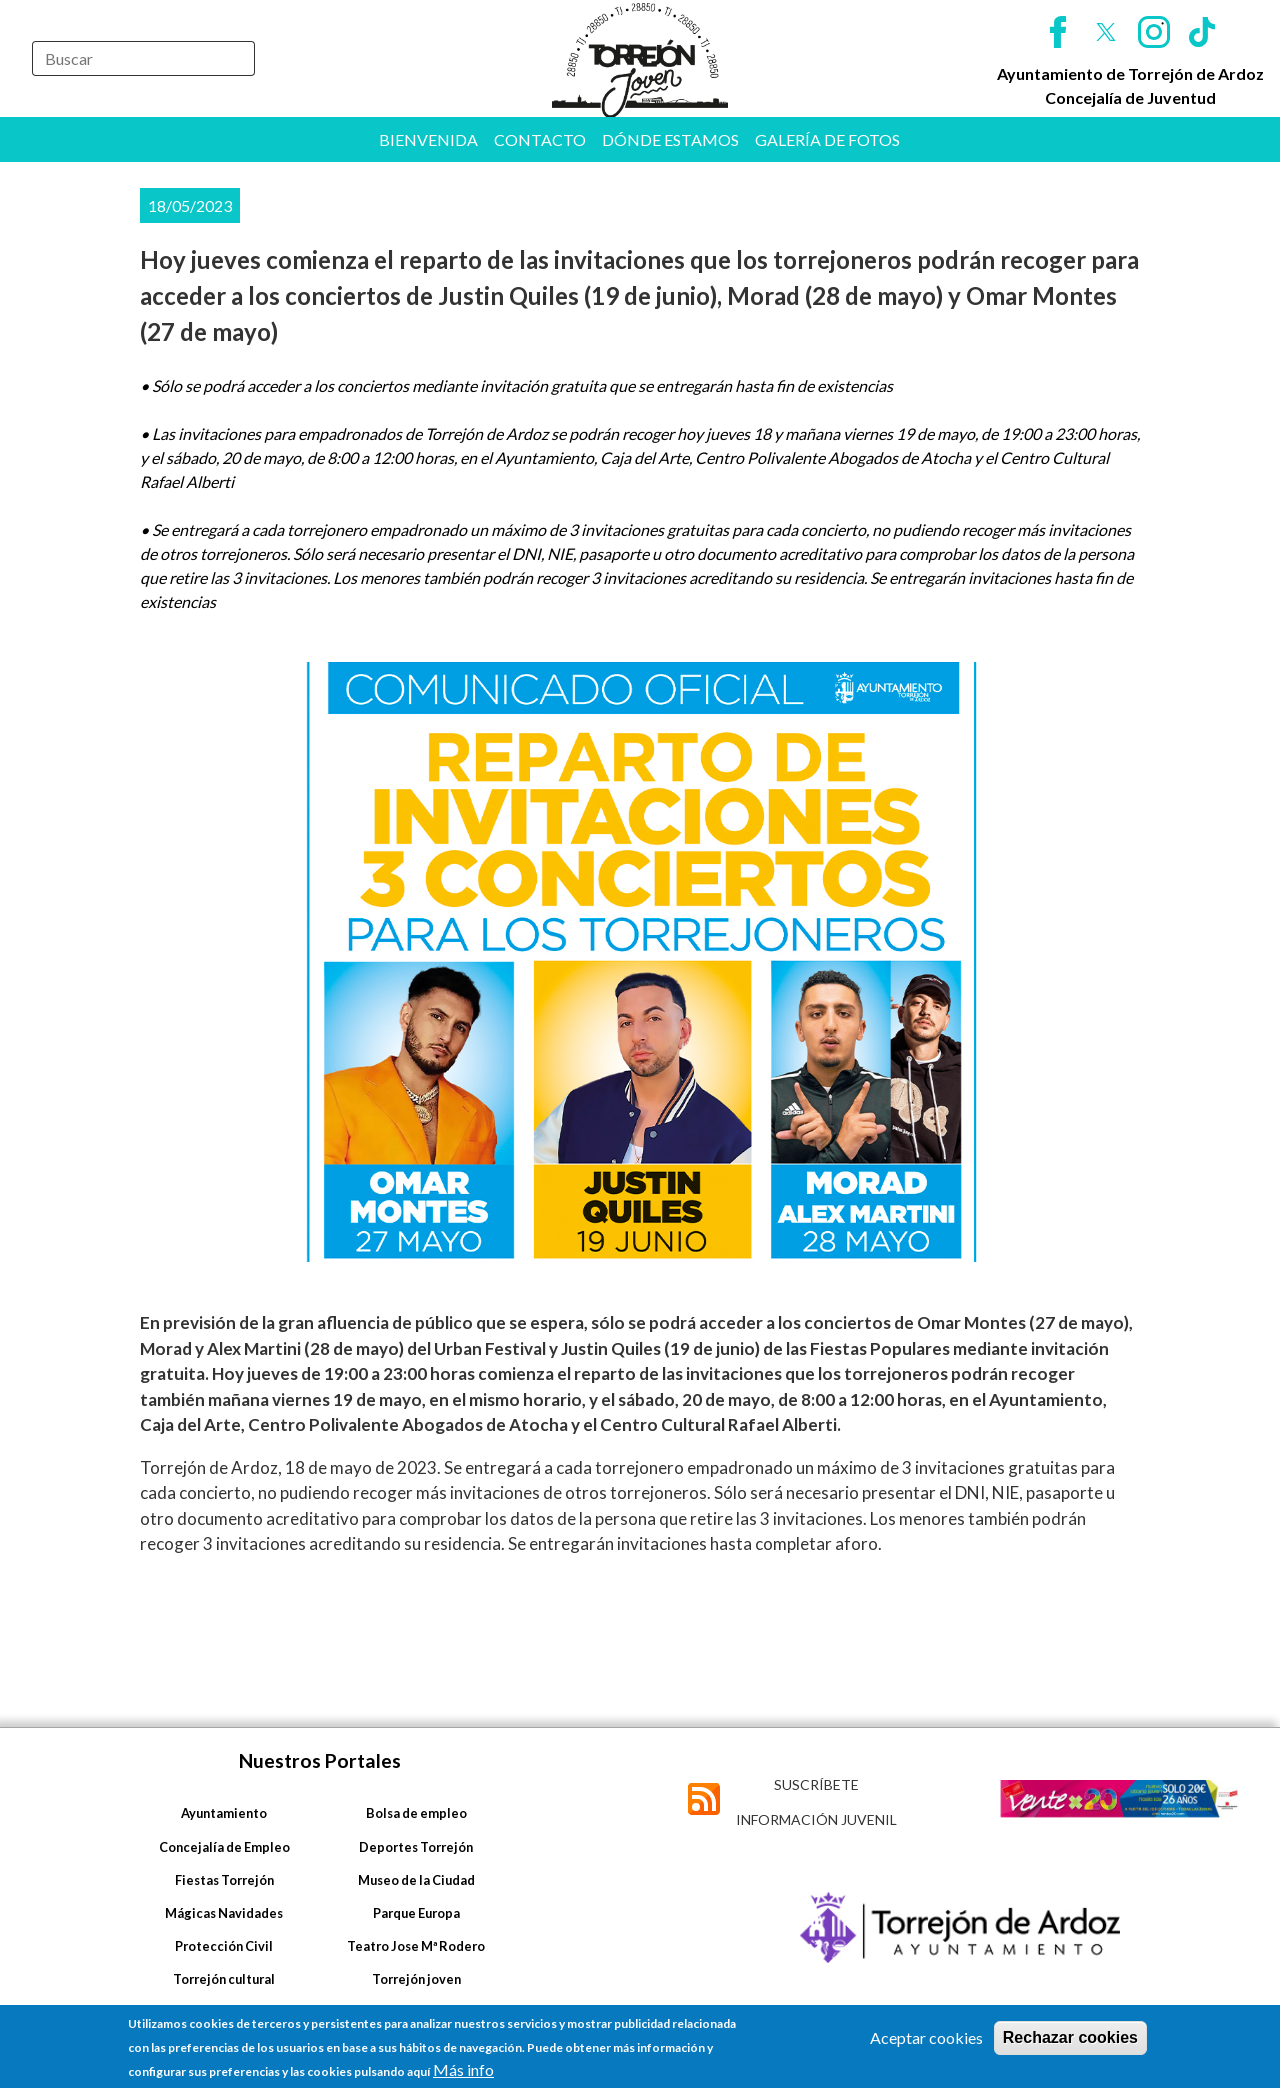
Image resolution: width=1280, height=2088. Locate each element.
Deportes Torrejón (416, 1847)
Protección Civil (224, 1946)
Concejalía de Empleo (224, 1847)
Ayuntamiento (224, 1813)
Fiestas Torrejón (224, 1880)
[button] (640, 962)
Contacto (540, 139)
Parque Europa (416, 1913)
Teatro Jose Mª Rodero (416, 1946)
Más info (463, 2069)
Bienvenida (428, 139)
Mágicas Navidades (224, 1913)
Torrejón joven (416, 1979)
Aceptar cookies (926, 2037)
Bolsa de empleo (416, 1813)
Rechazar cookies (1070, 2037)
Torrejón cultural (224, 1979)
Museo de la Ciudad (416, 1880)
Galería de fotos (827, 139)
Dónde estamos (670, 139)
